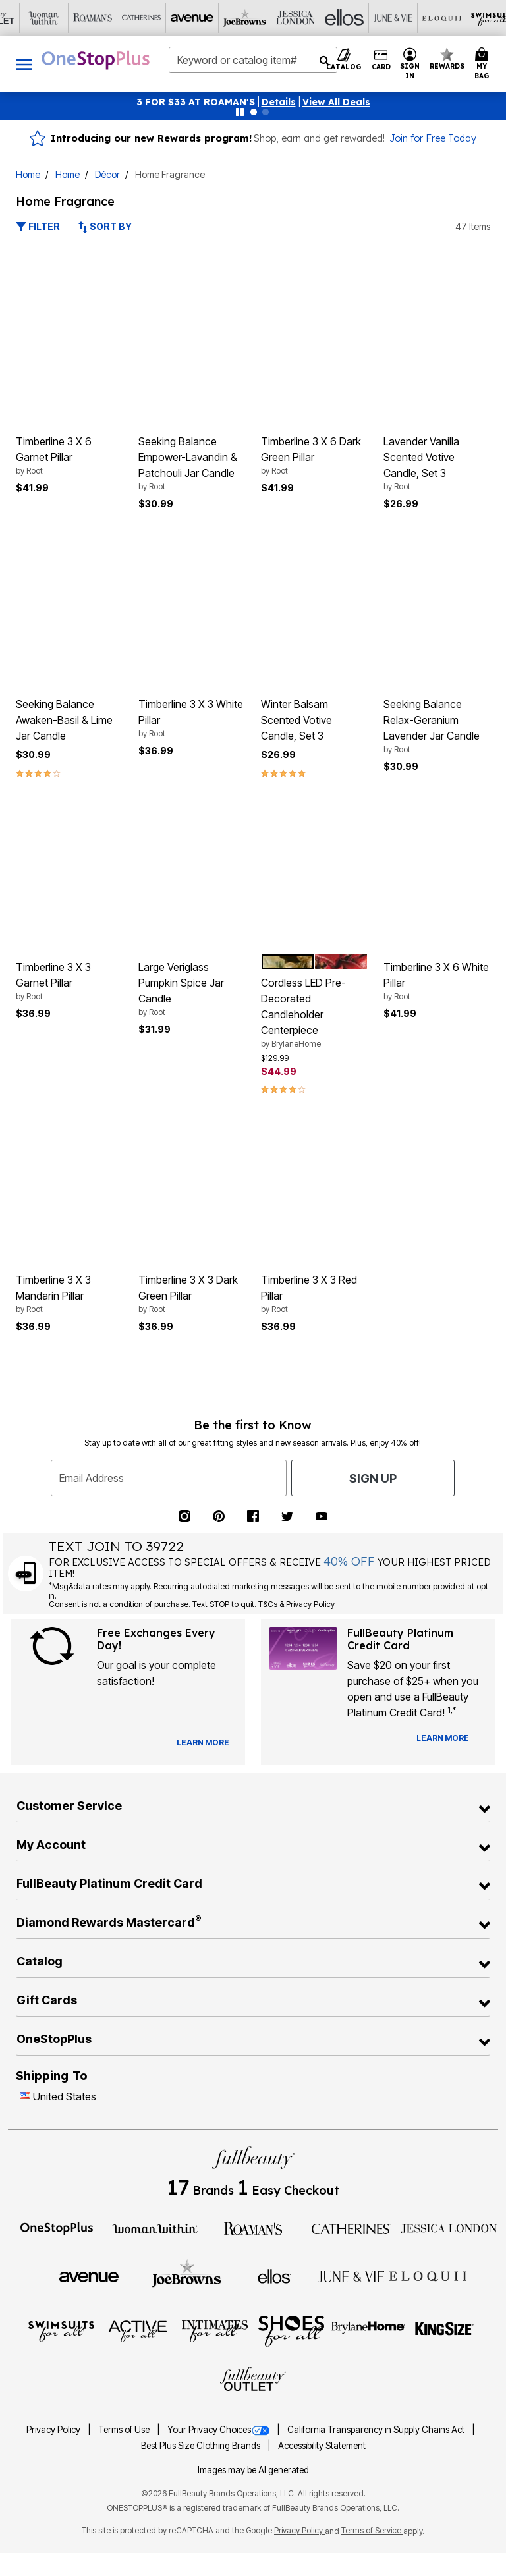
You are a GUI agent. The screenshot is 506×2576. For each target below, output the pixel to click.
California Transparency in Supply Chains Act (376, 2430)
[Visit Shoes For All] (472, 18)
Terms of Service (372, 2530)
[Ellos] (274, 2275)
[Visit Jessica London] (131, 18)
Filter (38, 226)
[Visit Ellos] (179, 18)
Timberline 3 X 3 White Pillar (191, 719)
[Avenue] (89, 2275)
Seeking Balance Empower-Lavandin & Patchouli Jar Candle (191, 464)
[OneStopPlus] (56, 2227)
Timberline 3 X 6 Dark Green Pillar (314, 456)
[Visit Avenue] (33, 18)
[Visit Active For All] (375, 18)
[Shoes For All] (291, 2330)
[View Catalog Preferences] (203, 1743)
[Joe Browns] (186, 2274)
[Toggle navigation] (23, 64)
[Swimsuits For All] (61, 2330)
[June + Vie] (351, 2275)
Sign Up (373, 1478)
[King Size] (444, 2330)
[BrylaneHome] (368, 2330)
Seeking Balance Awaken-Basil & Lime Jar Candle (64, 720)
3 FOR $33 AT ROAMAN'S (195, 102)
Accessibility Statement (322, 2445)
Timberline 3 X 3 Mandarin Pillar (69, 1294)
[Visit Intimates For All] (423, 18)
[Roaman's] (253, 2227)
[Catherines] (351, 2227)
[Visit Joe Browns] (82, 18)
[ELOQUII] (427, 2274)
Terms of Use (125, 2430)
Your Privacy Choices (219, 2430)
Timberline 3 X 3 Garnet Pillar (69, 981)
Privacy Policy (54, 2430)
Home (28, 174)
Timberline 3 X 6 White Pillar (436, 981)
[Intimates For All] (215, 2330)
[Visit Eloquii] (277, 18)
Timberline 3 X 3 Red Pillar (314, 1294)
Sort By (105, 226)
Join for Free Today (432, 138)
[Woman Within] (155, 2227)
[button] (279, 102)
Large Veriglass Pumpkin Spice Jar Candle (191, 989)
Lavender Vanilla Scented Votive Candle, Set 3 (436, 464)
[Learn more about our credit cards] (442, 1738)
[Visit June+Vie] (228, 18)
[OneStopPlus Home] (96, 60)
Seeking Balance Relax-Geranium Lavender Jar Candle (436, 726)
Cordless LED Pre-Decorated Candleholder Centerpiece (314, 1013)
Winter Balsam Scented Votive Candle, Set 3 (296, 720)
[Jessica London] (449, 2227)
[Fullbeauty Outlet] (253, 2379)
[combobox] (253, 60)
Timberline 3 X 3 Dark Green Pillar (191, 1294)
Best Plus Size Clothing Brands (201, 2445)
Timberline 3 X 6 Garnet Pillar (69, 456)
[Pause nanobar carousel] (240, 112)
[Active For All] (137, 2330)
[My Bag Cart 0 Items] (484, 64)
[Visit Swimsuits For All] (326, 18)
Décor (107, 174)
